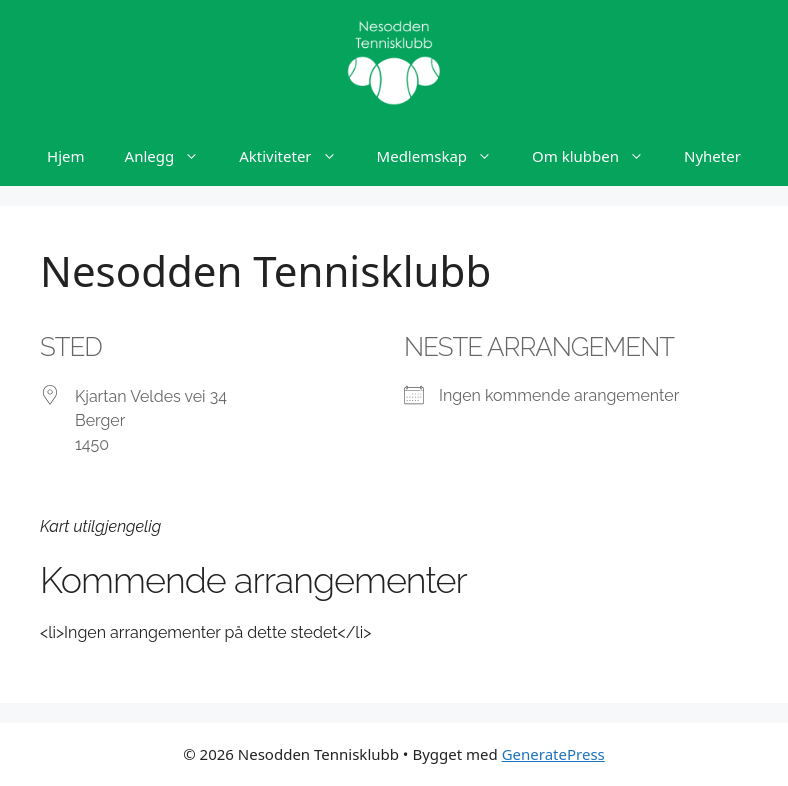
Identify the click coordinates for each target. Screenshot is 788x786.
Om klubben (598, 156)
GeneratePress (553, 754)
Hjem (65, 156)
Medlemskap (444, 156)
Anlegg (172, 156)
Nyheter (712, 156)
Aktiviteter (297, 156)
